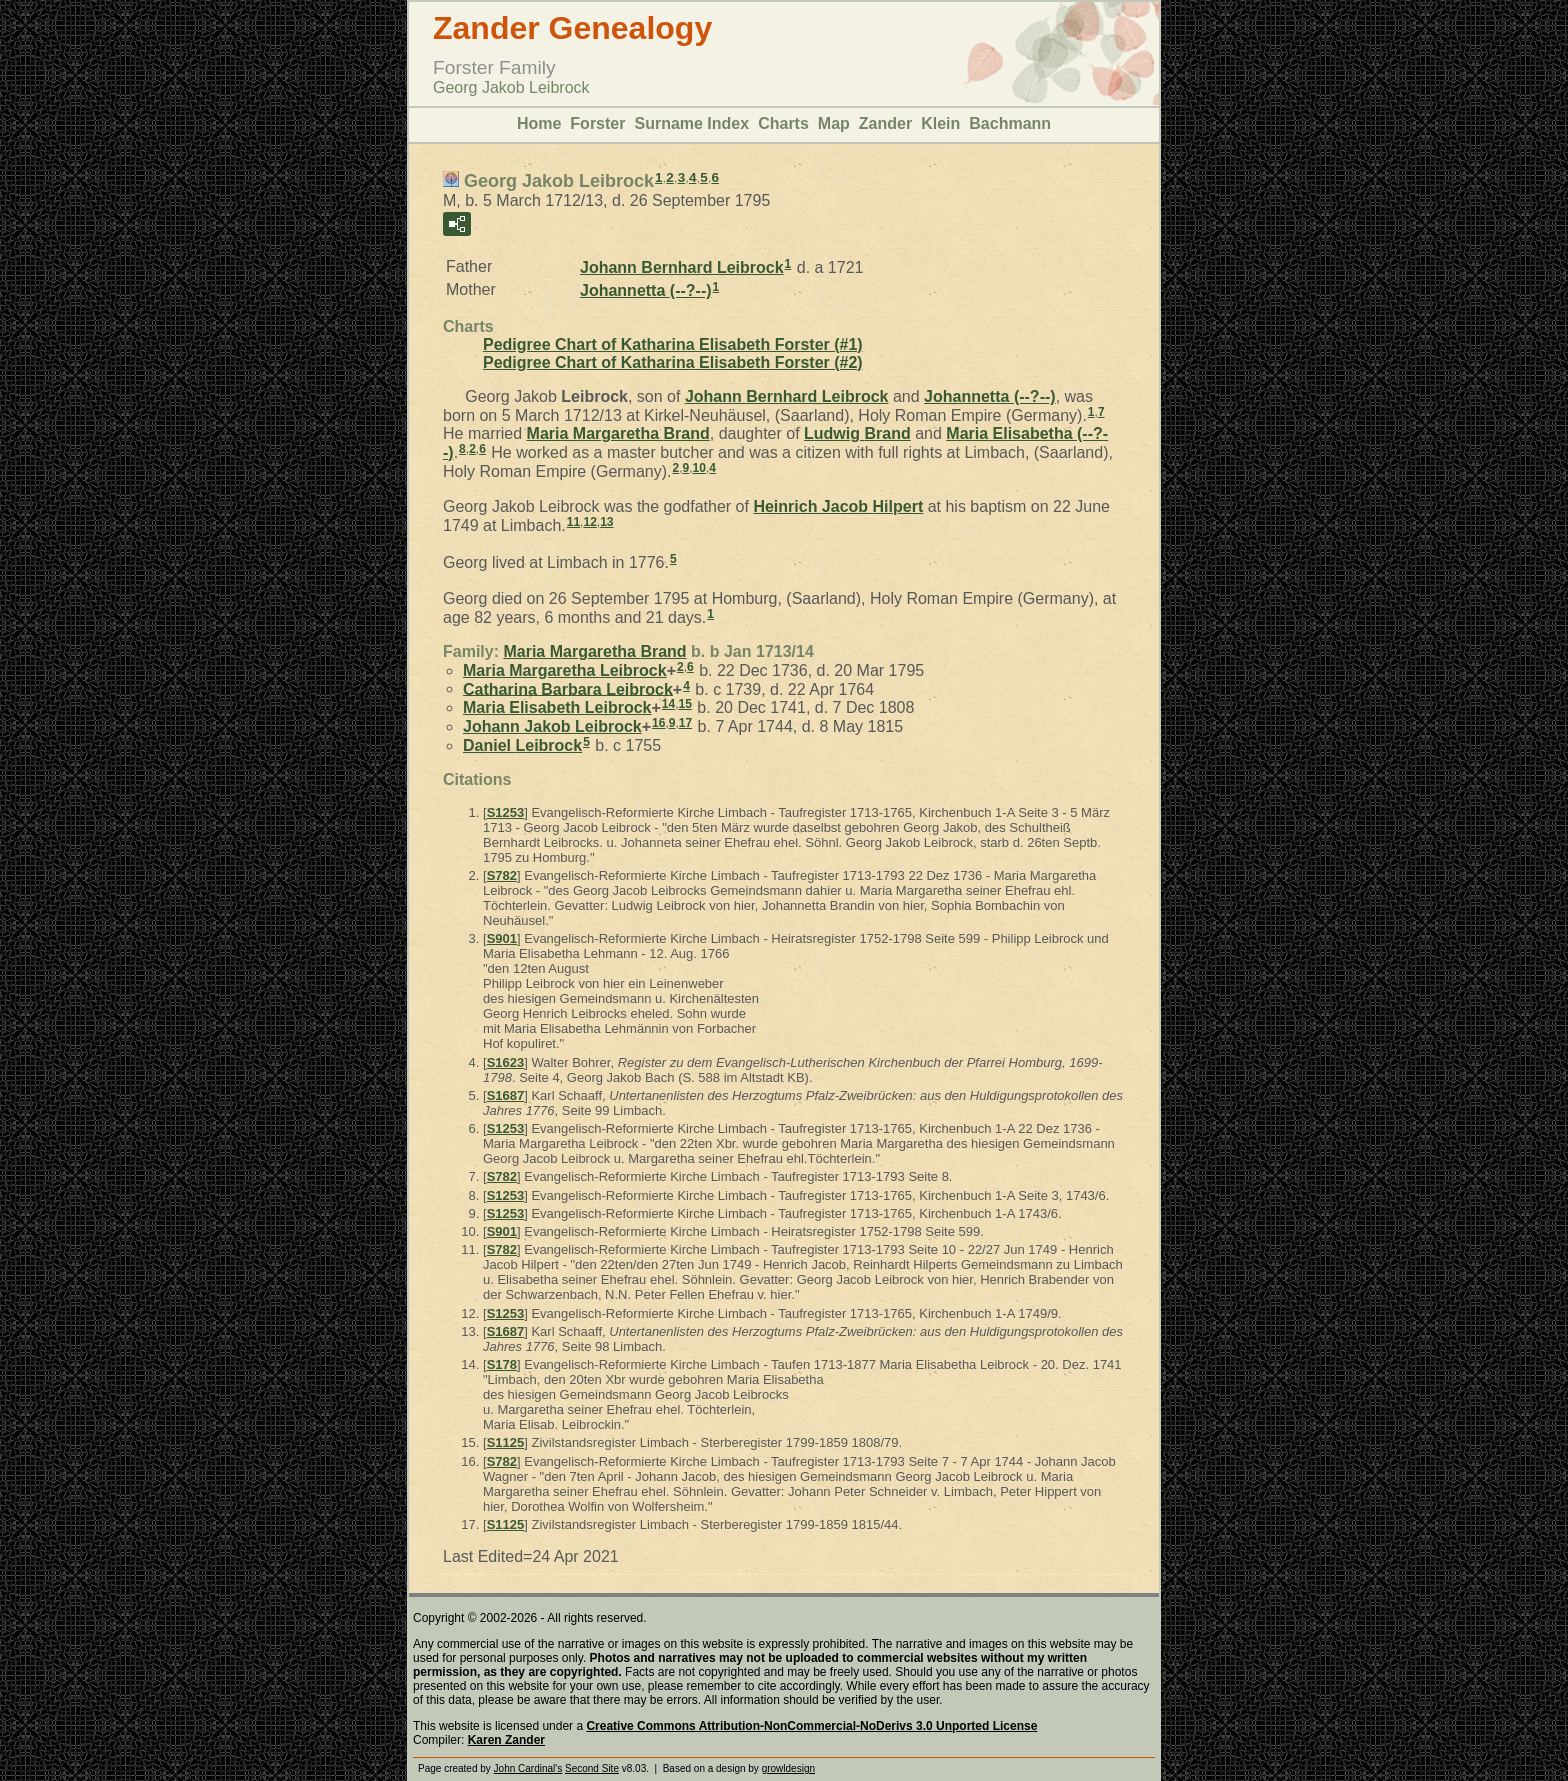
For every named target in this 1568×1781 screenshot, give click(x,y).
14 (668, 704)
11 (573, 522)
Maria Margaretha (618, 433)
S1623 (506, 1062)
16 (658, 723)
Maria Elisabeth (557, 707)
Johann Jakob (552, 726)
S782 (502, 875)
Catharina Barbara (568, 688)
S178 (502, 1364)
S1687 (506, 1095)
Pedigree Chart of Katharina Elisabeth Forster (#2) (673, 362)
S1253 (506, 812)
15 (685, 704)
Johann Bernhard (682, 267)
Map (834, 123)
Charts (783, 123)
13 (606, 522)
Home (539, 123)
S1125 (506, 1442)
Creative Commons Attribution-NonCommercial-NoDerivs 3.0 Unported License (811, 1726)
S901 (502, 938)
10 (699, 468)
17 (685, 723)
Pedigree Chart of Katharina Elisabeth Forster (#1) (673, 344)
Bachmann (1010, 123)
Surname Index (691, 123)
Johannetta (646, 290)
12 (589, 522)
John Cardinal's (528, 1768)
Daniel (522, 745)
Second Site (592, 1768)
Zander (885, 123)
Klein (940, 123)
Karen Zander (506, 1740)
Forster (597, 123)
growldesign (788, 1768)
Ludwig (857, 433)
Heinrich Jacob (838, 506)
